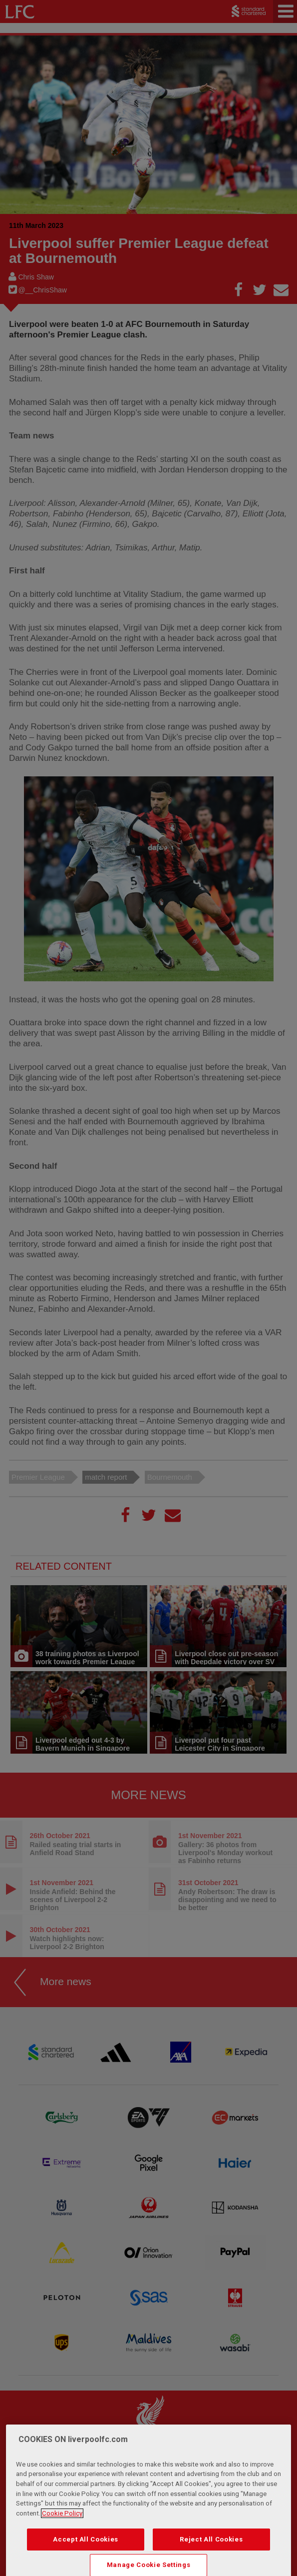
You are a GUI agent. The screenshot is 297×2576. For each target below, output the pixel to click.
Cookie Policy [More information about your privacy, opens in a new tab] (62, 2539)
